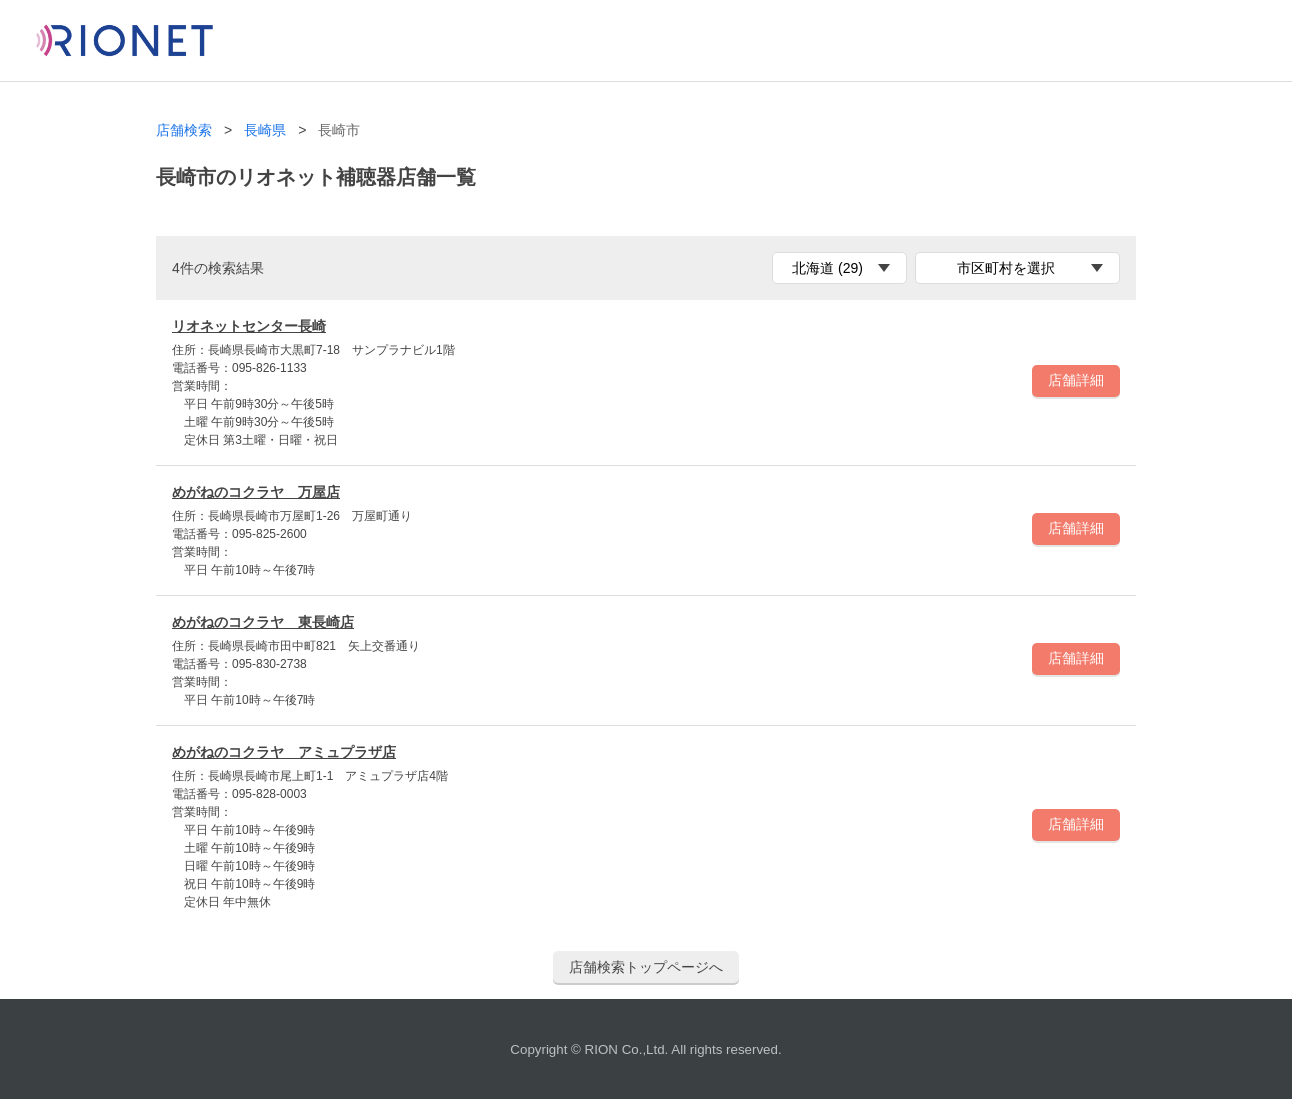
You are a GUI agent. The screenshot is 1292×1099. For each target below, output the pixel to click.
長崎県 (265, 130)
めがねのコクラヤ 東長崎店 (263, 622)
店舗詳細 (1076, 380)
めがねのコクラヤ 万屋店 (256, 492)
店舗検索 (184, 130)
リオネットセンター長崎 (249, 326)
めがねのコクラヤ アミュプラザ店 (284, 752)
